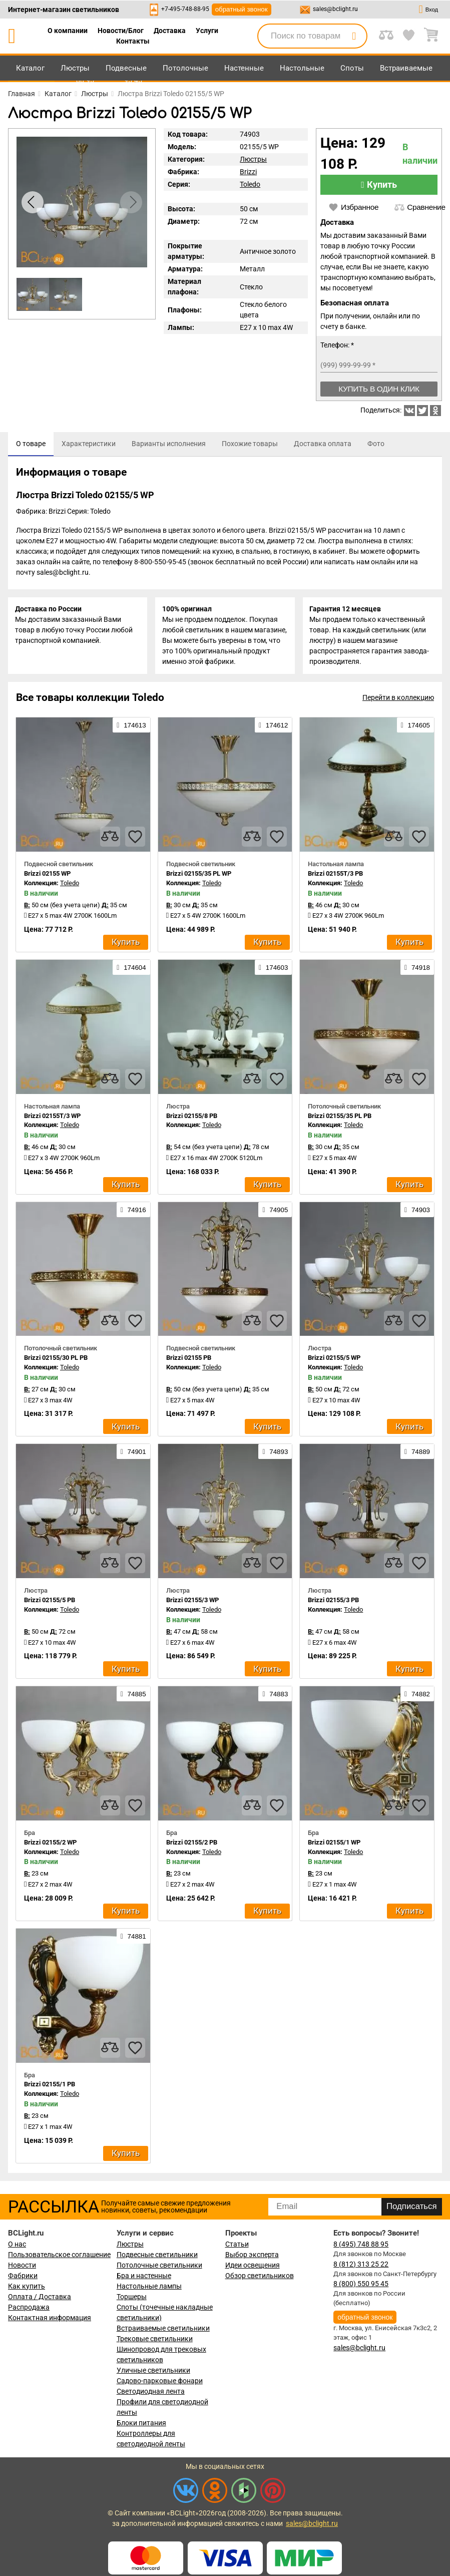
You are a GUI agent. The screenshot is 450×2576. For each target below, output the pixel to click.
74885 (133, 1696)
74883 (275, 1696)
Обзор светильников (259, 2278)
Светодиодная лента (151, 2393)
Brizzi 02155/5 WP (334, 1360)
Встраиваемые (406, 68)
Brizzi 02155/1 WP (334, 1844)
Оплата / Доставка (39, 2299)
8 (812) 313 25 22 (360, 2266)
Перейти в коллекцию (398, 700)
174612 (273, 727)
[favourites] (135, 839)
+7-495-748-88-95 (185, 9)
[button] (131, 202)
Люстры (75, 68)
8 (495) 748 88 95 (360, 2246)
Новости (22, 2267)
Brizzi (248, 172)
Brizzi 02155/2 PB (191, 1844)
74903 (417, 1212)
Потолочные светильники (159, 2267)
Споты (352, 68)
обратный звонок (241, 9)
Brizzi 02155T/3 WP (52, 1118)
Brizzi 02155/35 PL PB (339, 1118)
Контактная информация (49, 2320)
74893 (275, 1454)
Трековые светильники (155, 2341)
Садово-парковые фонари (160, 2383)
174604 (131, 970)
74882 (417, 1696)
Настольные (302, 68)
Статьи (237, 2246)
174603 (273, 970)
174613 (131, 727)
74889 (417, 1454)
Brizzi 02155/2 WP (50, 1844)
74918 (417, 970)
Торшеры (132, 2299)
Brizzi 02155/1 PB (49, 2086)
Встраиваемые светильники (163, 2330)
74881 (133, 1939)
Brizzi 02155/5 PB (49, 1602)
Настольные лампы (149, 2288)
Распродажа (29, 2309)
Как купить (26, 2288)
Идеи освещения (252, 2267)
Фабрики (23, 2278)
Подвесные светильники (157, 2257)
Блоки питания (141, 2425)
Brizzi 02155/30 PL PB (56, 1360)
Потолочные (185, 68)
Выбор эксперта (252, 2257)
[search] (353, 36)
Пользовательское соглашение (59, 2257)
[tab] (31, 444)
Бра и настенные (144, 2278)
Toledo (250, 184)
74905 (275, 1212)
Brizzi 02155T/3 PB (335, 876)
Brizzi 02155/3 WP (192, 1602)
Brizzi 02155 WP (47, 876)
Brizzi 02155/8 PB (191, 1118)
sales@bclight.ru (335, 9)
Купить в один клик (378, 389)
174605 (415, 727)
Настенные (244, 68)
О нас (17, 2246)
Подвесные (126, 68)
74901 (133, 1454)
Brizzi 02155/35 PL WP (198, 876)
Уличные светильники (153, 2372)
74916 (133, 1212)
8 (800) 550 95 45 (360, 2286)
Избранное (353, 207)
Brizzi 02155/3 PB (333, 1602)
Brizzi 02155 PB (188, 1360)
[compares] (110, 839)
